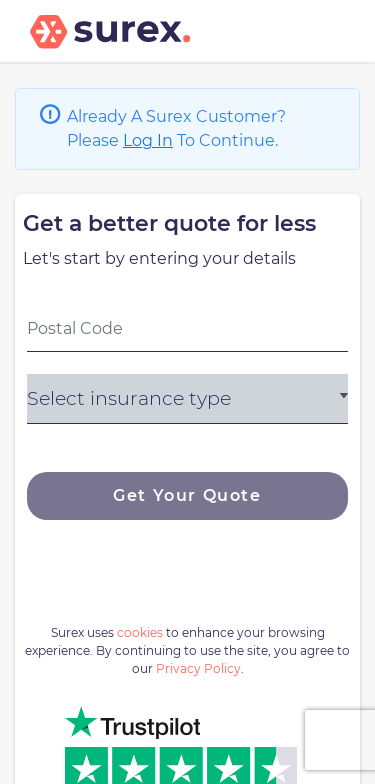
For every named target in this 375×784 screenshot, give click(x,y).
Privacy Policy (198, 668)
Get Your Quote (187, 495)
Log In (148, 140)
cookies (140, 632)
